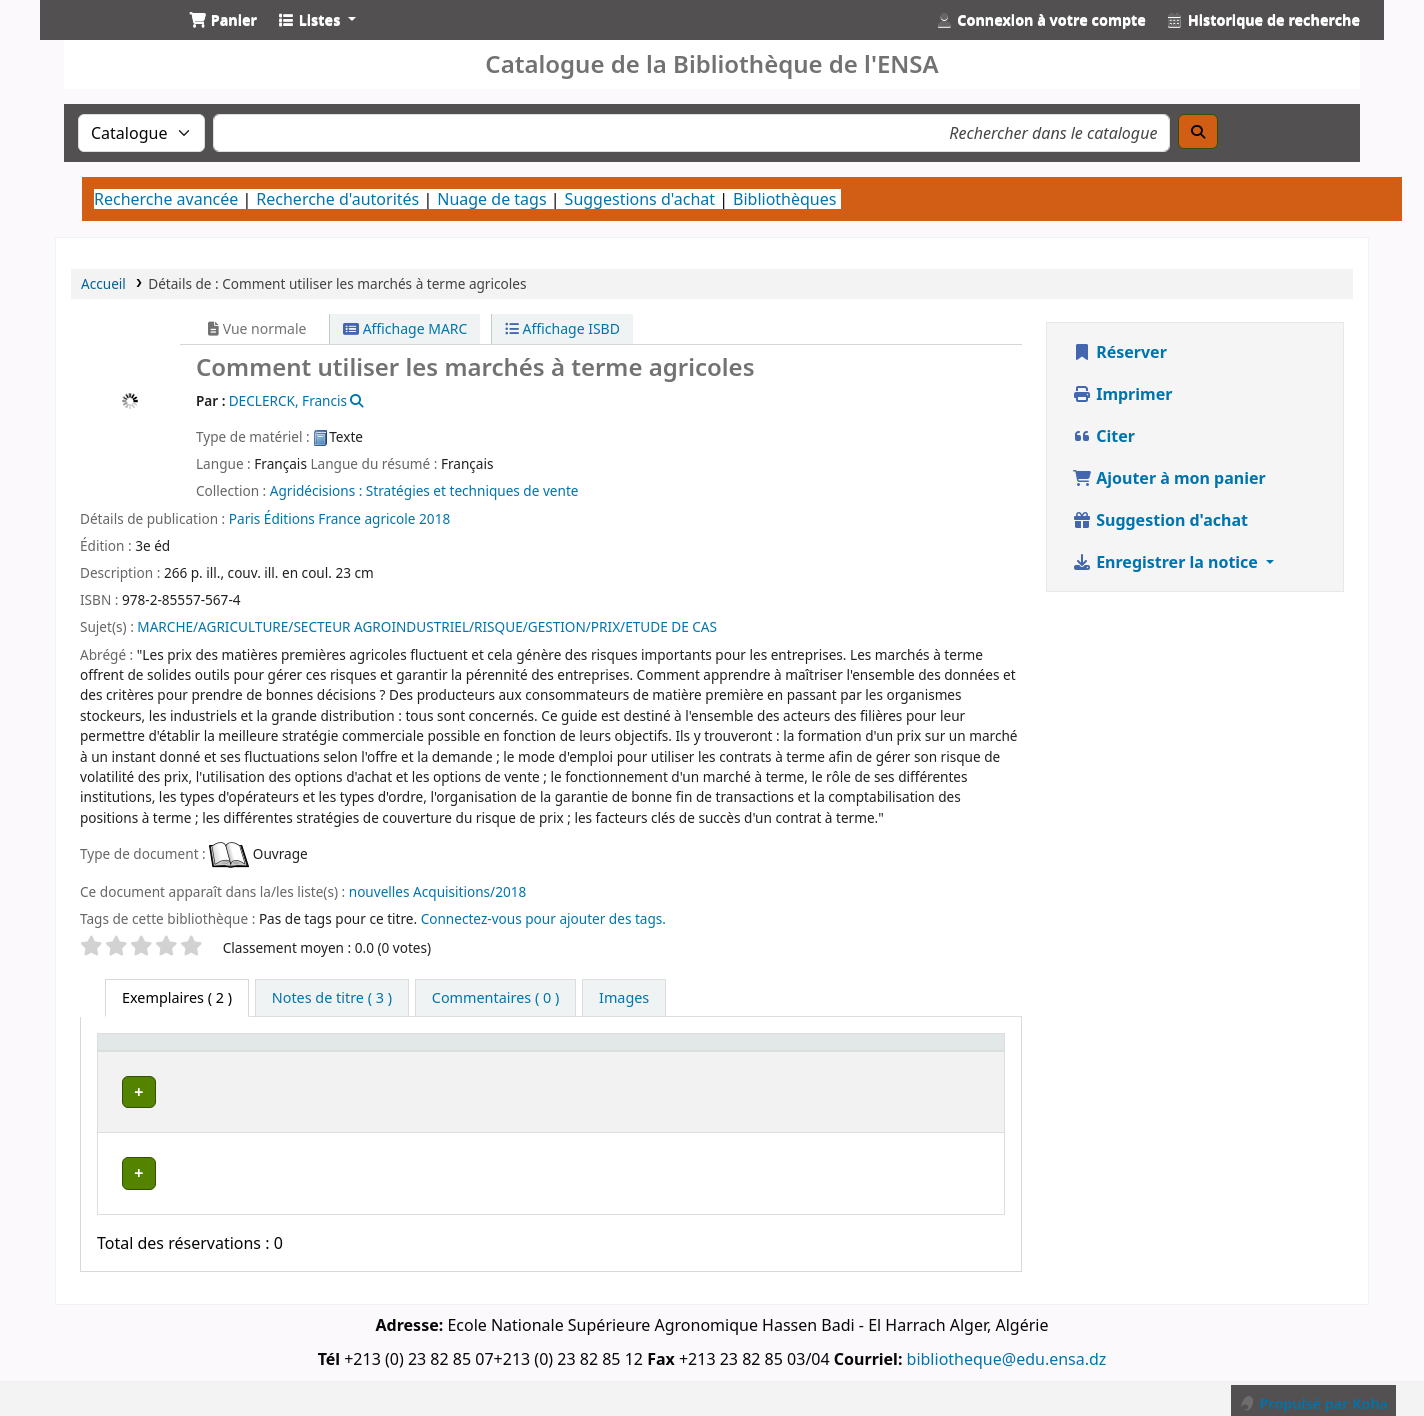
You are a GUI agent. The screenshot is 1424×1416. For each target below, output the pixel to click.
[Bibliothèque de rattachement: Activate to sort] (568, 1061)
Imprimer (1122, 394)
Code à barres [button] (906, 1061)
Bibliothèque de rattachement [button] (512, 1061)
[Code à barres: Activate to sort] (938, 1061)
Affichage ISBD (562, 328)
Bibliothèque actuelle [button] (317, 1061)
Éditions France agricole (340, 518)
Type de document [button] (142, 1061)
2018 (434, 518)
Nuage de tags (491, 199)
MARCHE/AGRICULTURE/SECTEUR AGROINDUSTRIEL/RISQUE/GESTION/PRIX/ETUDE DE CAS (427, 626)
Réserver (1119, 352)
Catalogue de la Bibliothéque (106, 38)
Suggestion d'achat (1160, 520)
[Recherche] (1198, 131)
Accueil (103, 283)
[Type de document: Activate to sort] (180, 1061)
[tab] (332, 998)
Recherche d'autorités (337, 199)
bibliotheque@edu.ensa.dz (1007, 1349)
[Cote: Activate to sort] (739, 1061)
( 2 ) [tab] (177, 997)
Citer (1103, 436)
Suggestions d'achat (640, 199)
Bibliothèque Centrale (353, 1108)
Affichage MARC (405, 328)
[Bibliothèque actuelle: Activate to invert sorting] (354, 1061)
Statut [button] (818, 1070)
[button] (223, 20)
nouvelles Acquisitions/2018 (438, 891)
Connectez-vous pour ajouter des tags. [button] (543, 918)
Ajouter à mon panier (1169, 478)
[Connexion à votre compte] (1041, 20)
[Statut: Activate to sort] (830, 1061)
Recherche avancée (166, 199)
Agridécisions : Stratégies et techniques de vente (424, 490)
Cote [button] (714, 1070)
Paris (244, 518)
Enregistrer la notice (1167, 562)
